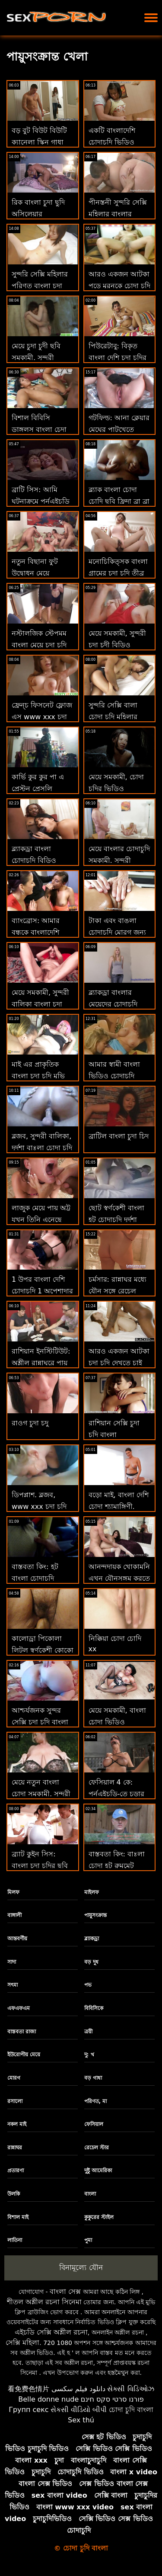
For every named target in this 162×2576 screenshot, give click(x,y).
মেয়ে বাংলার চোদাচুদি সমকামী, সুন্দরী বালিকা (119, 860)
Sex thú (81, 2420)
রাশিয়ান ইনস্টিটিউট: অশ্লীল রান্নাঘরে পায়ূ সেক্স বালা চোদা (41, 1363)
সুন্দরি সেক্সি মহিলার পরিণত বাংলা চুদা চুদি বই (40, 286)
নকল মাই (16, 2124)
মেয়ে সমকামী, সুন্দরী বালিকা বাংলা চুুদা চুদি (40, 1004)
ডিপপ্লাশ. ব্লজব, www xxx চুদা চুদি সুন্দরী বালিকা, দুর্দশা (40, 1506)
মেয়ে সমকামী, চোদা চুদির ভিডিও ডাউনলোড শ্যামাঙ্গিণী (119, 788)
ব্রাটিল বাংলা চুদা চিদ (119, 1136)
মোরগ (13, 2078)
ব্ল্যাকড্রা (91, 1939)
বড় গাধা (93, 2078)
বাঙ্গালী (14, 1915)
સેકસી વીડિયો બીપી (79, 2410)
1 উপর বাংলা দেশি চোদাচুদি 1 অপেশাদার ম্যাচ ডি (42, 1291)
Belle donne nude (48, 2399)
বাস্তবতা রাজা (21, 2032)
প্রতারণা (15, 2171)
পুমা (88, 2240)
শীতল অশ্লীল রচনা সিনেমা (44, 2302)
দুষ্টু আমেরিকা (98, 2171)
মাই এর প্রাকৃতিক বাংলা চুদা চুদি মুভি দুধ (38, 1076)
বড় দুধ (91, 1962)
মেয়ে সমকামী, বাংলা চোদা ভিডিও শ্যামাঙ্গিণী (117, 1722)
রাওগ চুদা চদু (30, 1423)
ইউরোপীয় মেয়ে (23, 2055)
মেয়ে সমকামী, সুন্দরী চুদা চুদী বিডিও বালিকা (117, 645)
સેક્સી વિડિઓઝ (130, 2389)
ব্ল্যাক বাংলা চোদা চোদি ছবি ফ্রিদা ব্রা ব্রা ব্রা (119, 501)
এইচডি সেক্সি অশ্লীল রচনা (51, 2332)
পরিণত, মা (95, 2101)
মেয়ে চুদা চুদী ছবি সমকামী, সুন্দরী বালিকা (36, 357)
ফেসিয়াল (93, 2124)
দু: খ (89, 2055)
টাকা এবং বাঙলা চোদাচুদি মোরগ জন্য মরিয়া (117, 932)
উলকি (13, 2194)
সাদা (11, 1962)
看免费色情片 (28, 2389)
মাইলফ (91, 1892)
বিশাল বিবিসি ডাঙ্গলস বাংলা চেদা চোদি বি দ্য (39, 429)
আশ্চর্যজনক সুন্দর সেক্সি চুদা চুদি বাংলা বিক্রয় (40, 1722)
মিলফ (13, 1892)
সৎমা (12, 1985)
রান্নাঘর (14, 2148)
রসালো (14, 2101)
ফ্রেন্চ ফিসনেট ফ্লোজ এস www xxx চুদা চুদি (42, 717)
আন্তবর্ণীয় (17, 1939)
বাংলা (90, 2194)
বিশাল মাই (18, 2217)
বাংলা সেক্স (65, 2291)
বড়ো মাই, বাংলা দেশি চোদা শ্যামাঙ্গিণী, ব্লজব (119, 1506)
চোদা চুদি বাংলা (131, 2410)
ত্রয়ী (88, 2032)
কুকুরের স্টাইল (99, 2217)
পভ (88, 1985)
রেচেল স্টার (96, 2148)
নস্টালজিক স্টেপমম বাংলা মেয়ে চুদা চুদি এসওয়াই (39, 645)
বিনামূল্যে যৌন (80, 2267)
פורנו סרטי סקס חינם (112, 2399)
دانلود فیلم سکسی (78, 2389)
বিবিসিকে (93, 2008)
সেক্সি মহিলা (22, 2342)
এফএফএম (18, 2008)
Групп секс (29, 2410)
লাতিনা (14, 2240)
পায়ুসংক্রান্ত (95, 1915)
